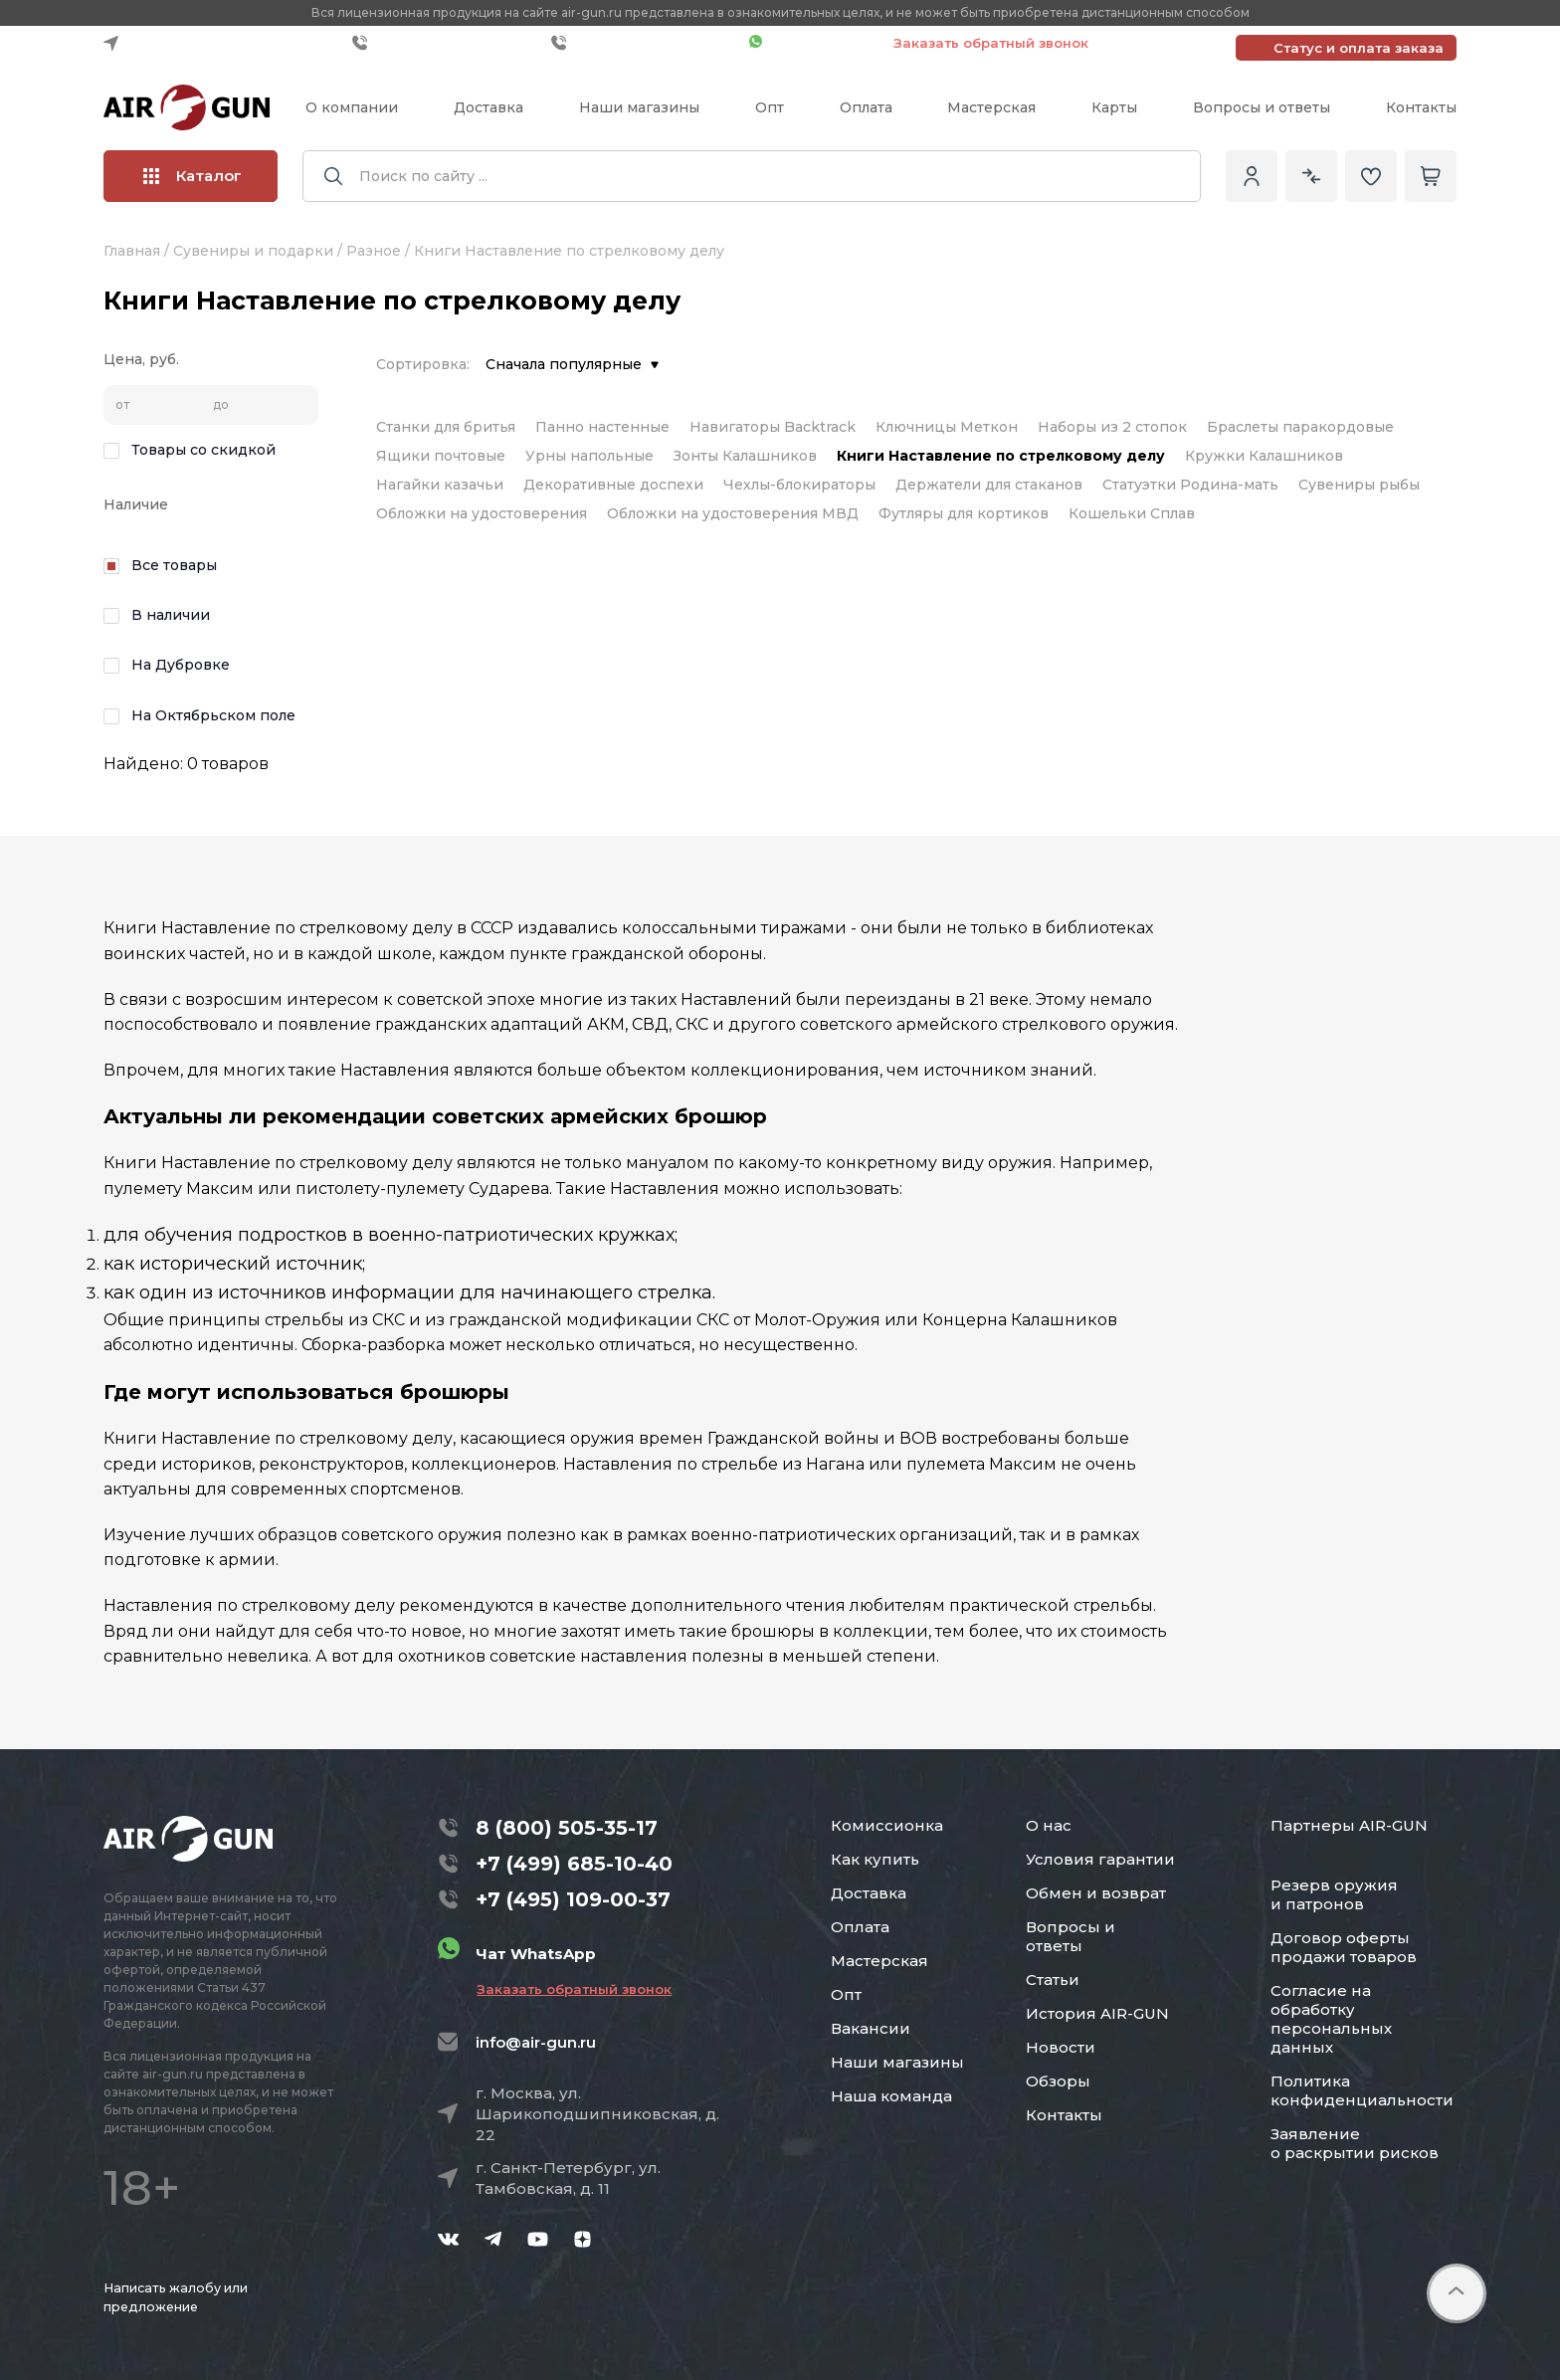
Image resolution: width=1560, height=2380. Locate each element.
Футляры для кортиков (963, 513)
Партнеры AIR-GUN (1349, 1825)
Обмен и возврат (1096, 1893)
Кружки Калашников (1264, 456)
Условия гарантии (1100, 1859)
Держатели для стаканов (988, 485)
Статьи (1052, 1979)
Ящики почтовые (440, 456)
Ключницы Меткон (947, 427)
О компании (351, 107)
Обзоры (1058, 2081)
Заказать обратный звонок (990, 43)
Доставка (488, 107)
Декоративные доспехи (613, 485)
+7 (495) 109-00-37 (645, 43)
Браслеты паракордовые (1300, 427)
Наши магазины (639, 107)
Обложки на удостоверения (481, 513)
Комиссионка (887, 1825)
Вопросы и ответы (1261, 107)
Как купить (875, 1859)
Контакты (1421, 107)
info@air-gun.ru (536, 2042)
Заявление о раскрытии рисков (1354, 2143)
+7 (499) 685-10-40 (446, 43)
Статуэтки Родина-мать (1190, 485)
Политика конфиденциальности (1362, 2090)
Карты (1114, 107)
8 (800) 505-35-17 (567, 1828)
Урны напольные (589, 456)
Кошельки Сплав (1132, 513)
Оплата (866, 107)
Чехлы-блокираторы (799, 485)
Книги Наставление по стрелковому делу (1001, 456)
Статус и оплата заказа (1358, 48)
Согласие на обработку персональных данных (1331, 2019)
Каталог (192, 175)
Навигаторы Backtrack (772, 427)
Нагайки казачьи (439, 485)
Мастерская (991, 107)
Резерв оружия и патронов (1334, 1894)
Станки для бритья (445, 427)
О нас (1049, 1825)
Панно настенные (602, 427)
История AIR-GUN (1097, 2013)
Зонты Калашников (745, 456)
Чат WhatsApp (811, 43)
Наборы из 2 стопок (1112, 427)
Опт (769, 107)
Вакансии (870, 2028)
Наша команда (891, 2095)
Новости (1060, 2047)
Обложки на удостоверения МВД (733, 513)
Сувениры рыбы (1359, 485)
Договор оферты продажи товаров (1343, 1947)
